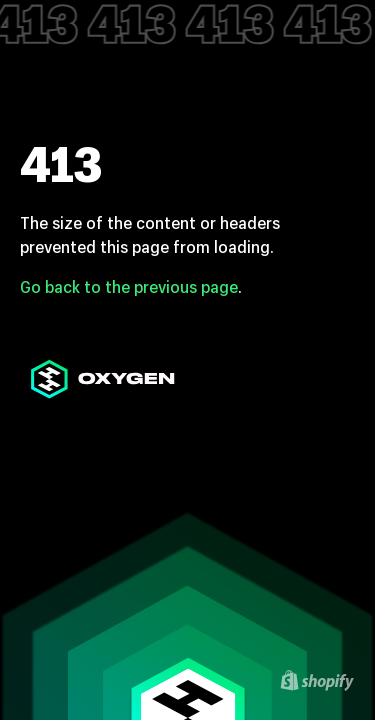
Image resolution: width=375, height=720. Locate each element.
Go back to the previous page (129, 286)
